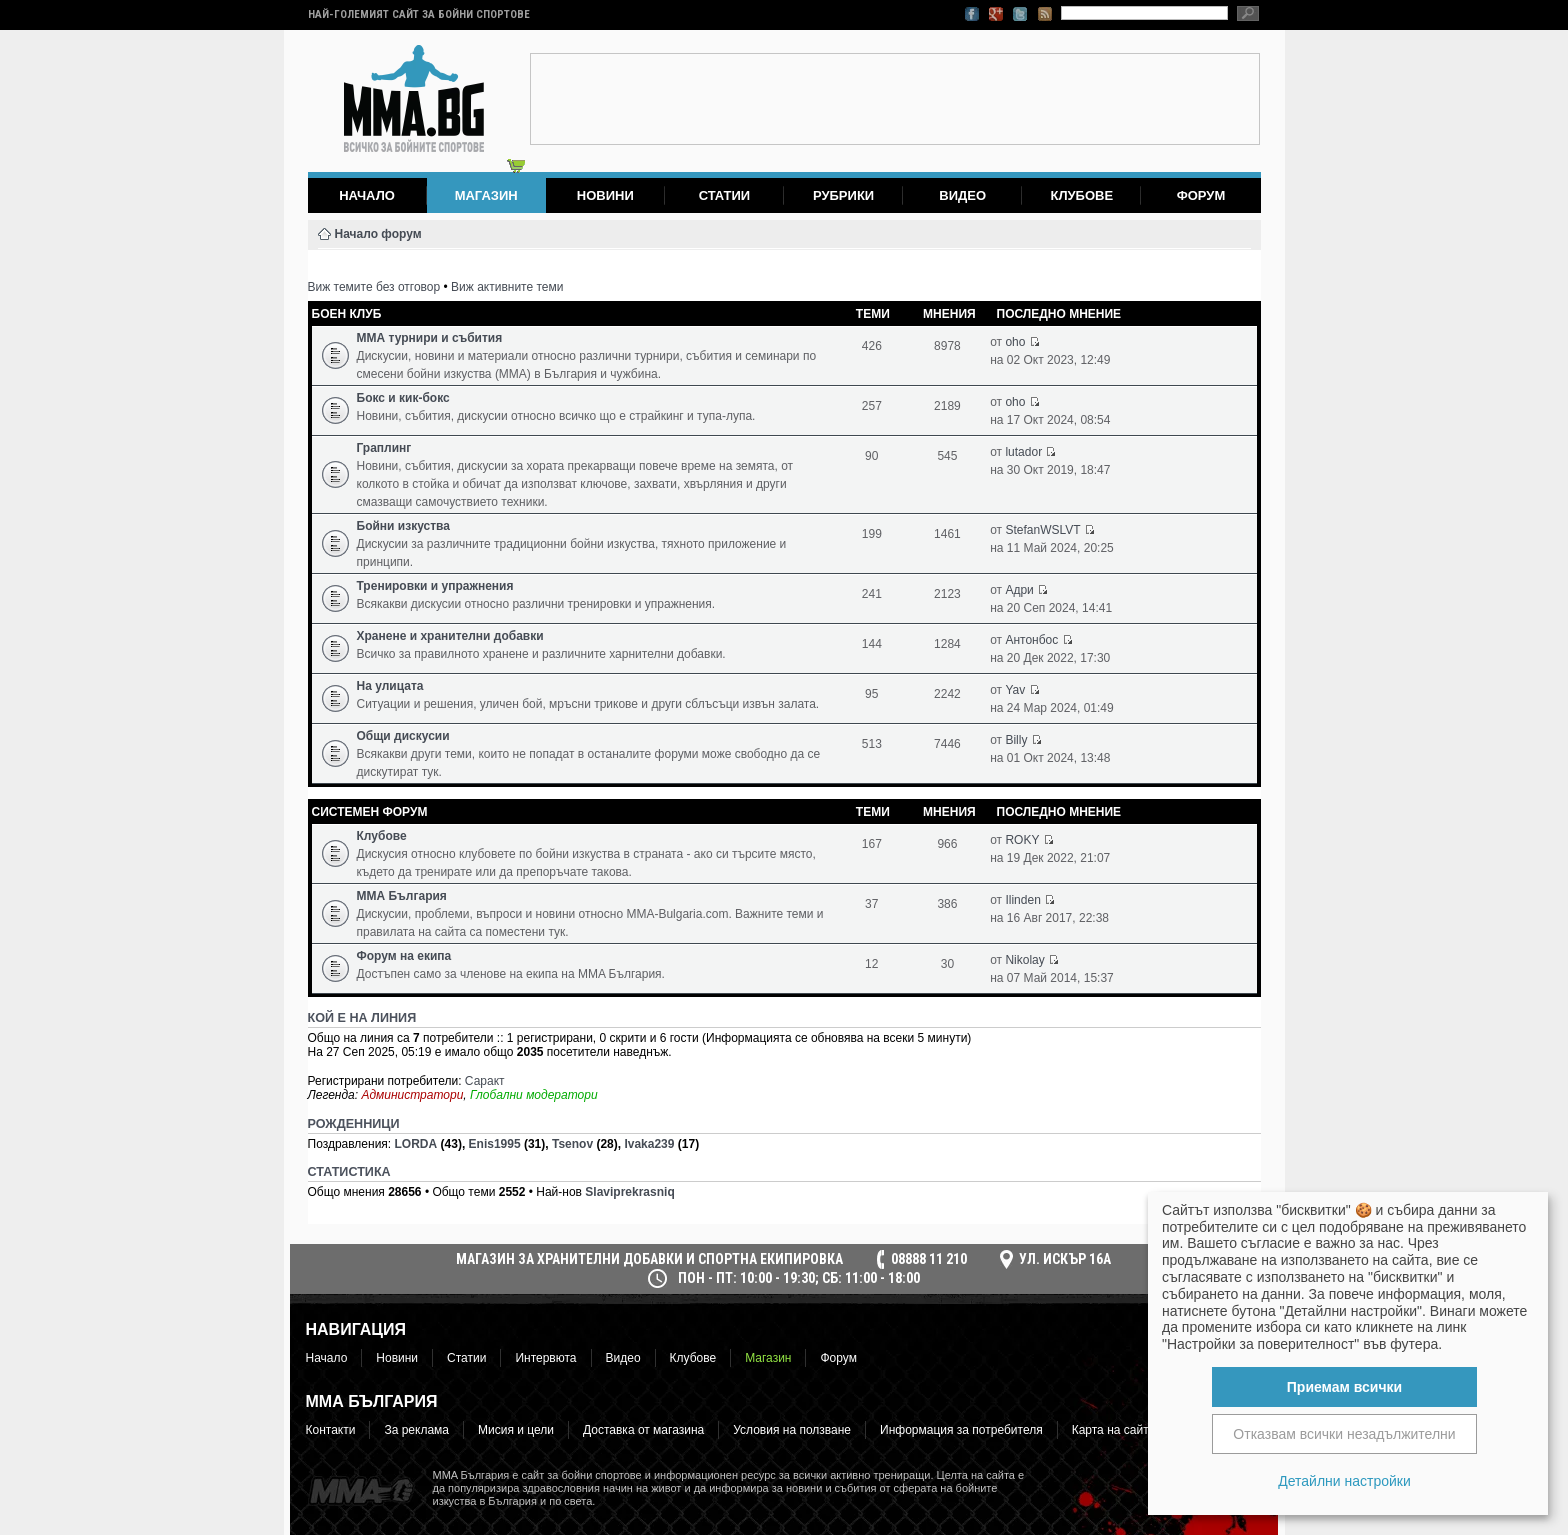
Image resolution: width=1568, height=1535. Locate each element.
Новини (605, 195)
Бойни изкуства (403, 526)
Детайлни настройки (1344, 1481)
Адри (1019, 590)
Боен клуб (347, 314)
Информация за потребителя (961, 1430)
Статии (725, 195)
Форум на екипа (404, 956)
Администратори (412, 1095)
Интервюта (545, 1358)
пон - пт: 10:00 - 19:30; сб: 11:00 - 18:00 (799, 1278)
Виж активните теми (507, 287)
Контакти (331, 1430)
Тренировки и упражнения (435, 586)
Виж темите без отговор (374, 287)
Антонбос (1031, 640)
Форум (1201, 195)
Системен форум (370, 812)
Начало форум (378, 234)
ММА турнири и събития (430, 338)
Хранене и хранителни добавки (450, 636)
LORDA (416, 1144)
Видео (962, 195)
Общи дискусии (403, 736)
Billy (1016, 740)
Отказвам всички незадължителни (1344, 1434)
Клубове (1081, 195)
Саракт (485, 1081)
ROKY (1022, 840)
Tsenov (572, 1144)
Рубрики (843, 195)
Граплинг (384, 448)
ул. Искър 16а (1065, 1259)
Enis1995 (495, 1144)
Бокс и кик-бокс (403, 398)
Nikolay (1024, 960)
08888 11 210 (929, 1259)
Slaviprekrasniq (629, 1192)
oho (1015, 342)
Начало (367, 195)
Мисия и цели (516, 1430)
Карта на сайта (1114, 1430)
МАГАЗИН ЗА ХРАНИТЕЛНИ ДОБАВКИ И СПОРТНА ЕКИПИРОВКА (649, 1259)
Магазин (768, 1358)
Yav (1015, 690)
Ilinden (1022, 900)
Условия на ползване (792, 1430)
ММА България (402, 896)
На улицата (390, 686)
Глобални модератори (534, 1095)
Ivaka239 (649, 1144)
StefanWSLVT (1042, 530)
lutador (1023, 452)
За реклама (416, 1430)
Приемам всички (1344, 1387)
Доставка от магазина (643, 1430)
